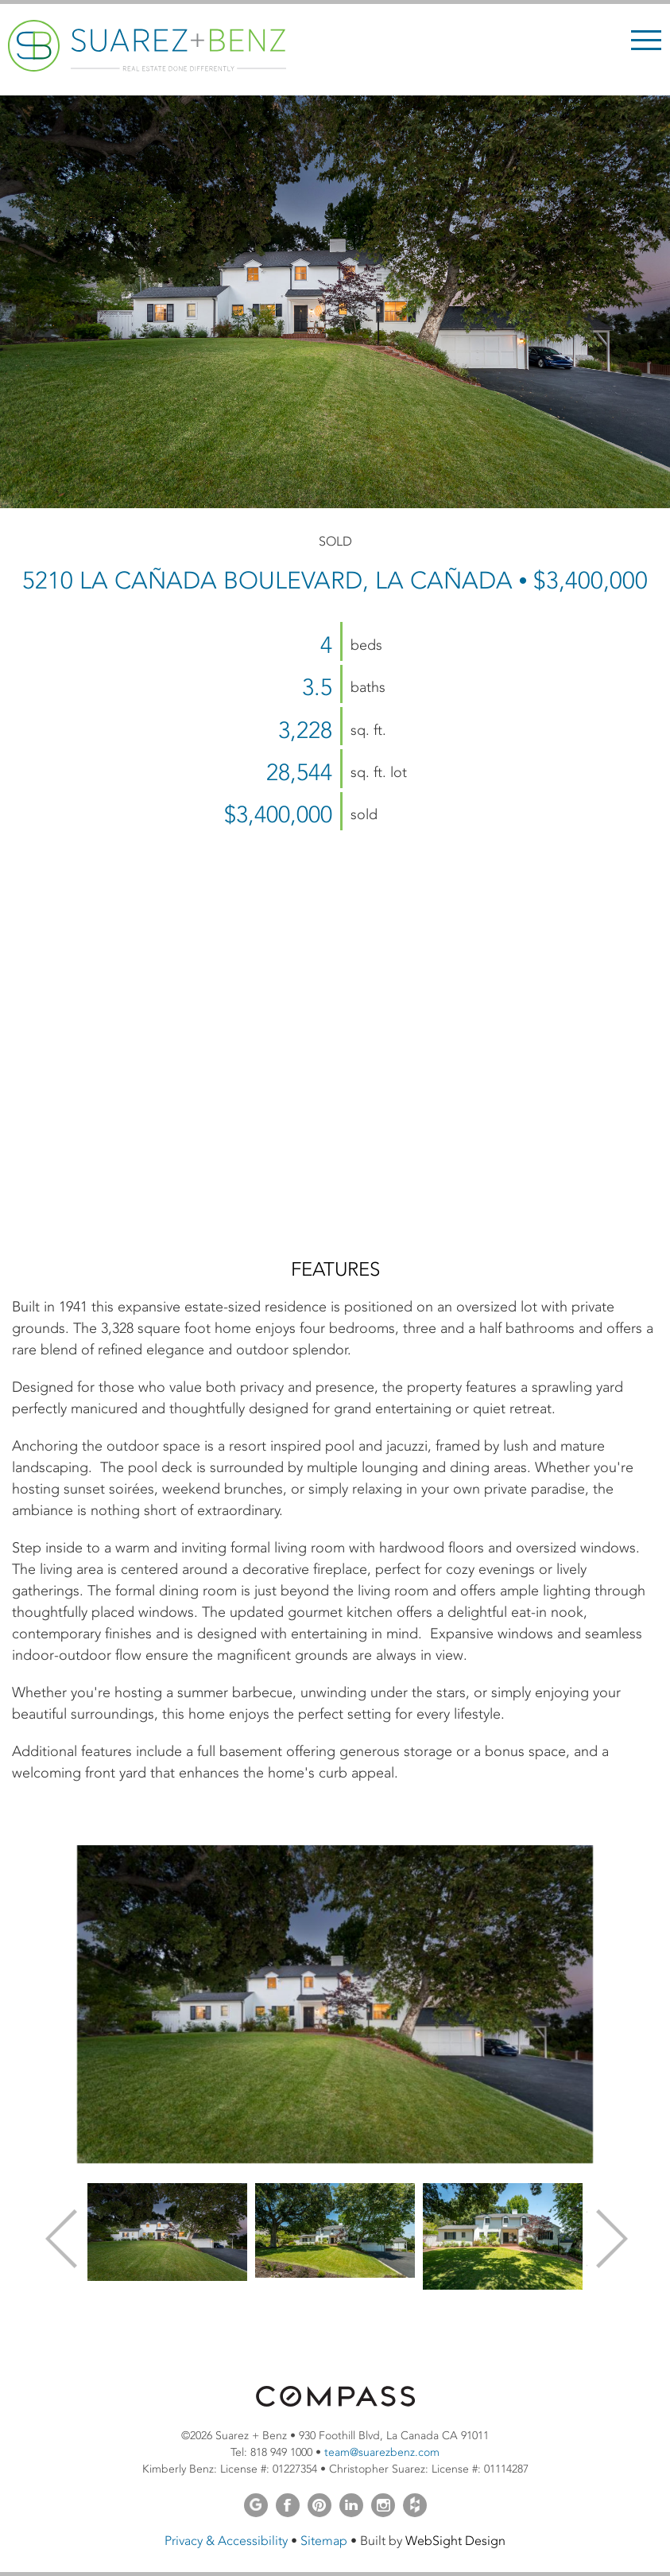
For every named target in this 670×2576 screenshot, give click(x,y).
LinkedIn (351, 2505)
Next (610, 2237)
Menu (646, 39)
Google (256, 2505)
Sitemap (323, 2540)
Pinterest (319, 2505)
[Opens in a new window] (335, 2402)
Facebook (288, 2505)
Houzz (415, 2505)
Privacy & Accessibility (226, 2540)
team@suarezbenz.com (382, 2452)
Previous (59, 2237)
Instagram (383, 2505)
